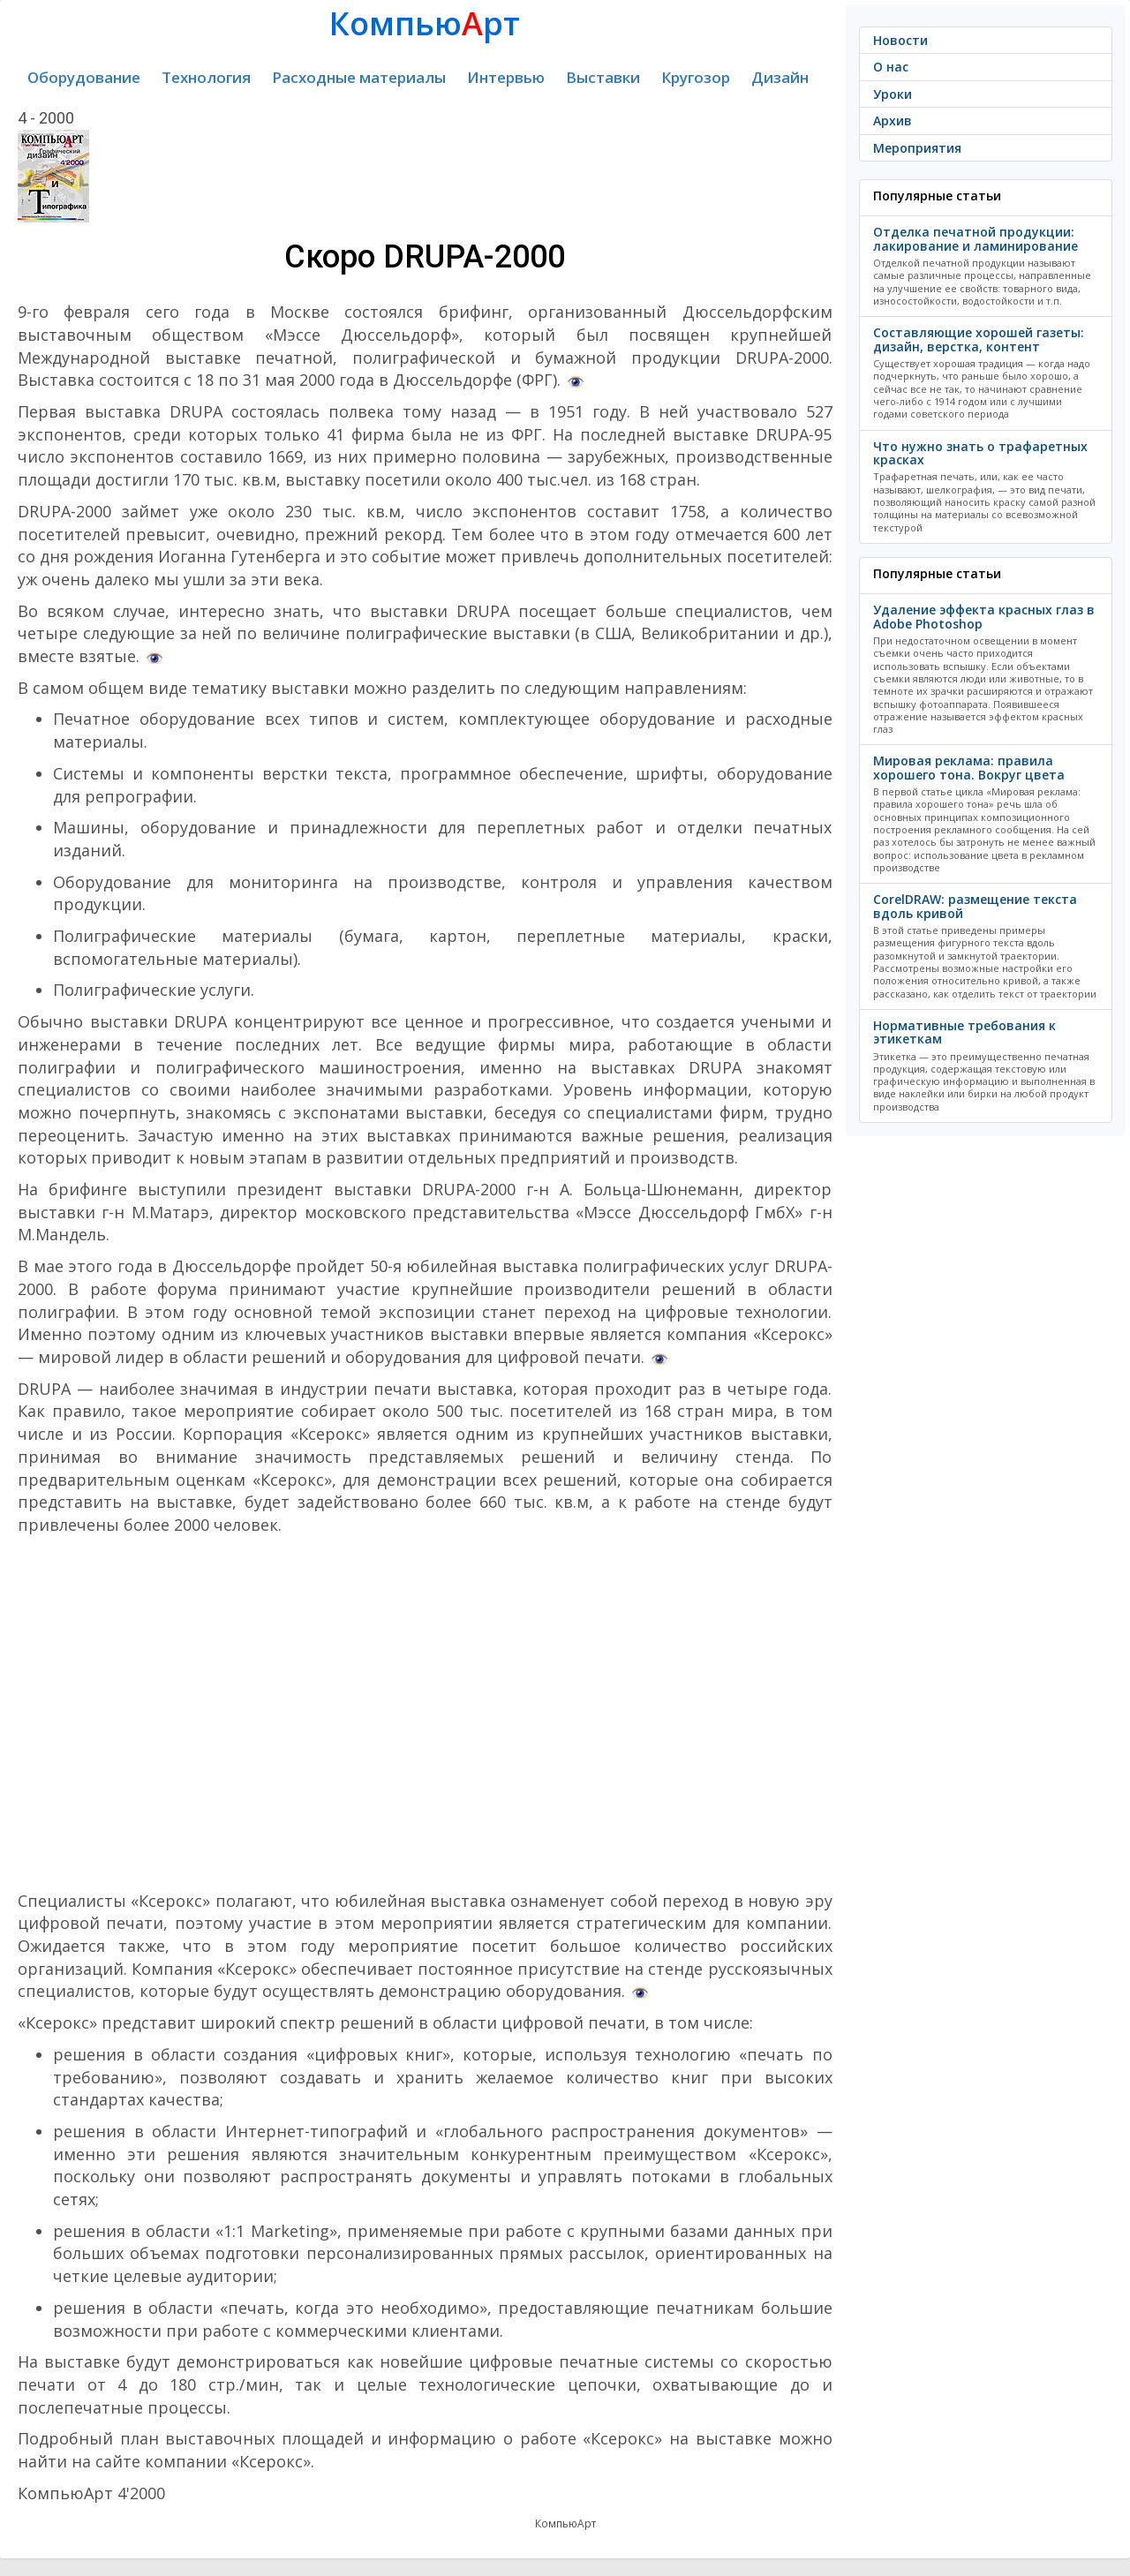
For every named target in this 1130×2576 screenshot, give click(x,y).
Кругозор (695, 77)
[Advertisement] (425, 1713)
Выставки (603, 77)
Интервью (506, 77)
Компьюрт (424, 23)
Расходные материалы (359, 77)
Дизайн (780, 77)
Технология (206, 77)
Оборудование (83, 77)
